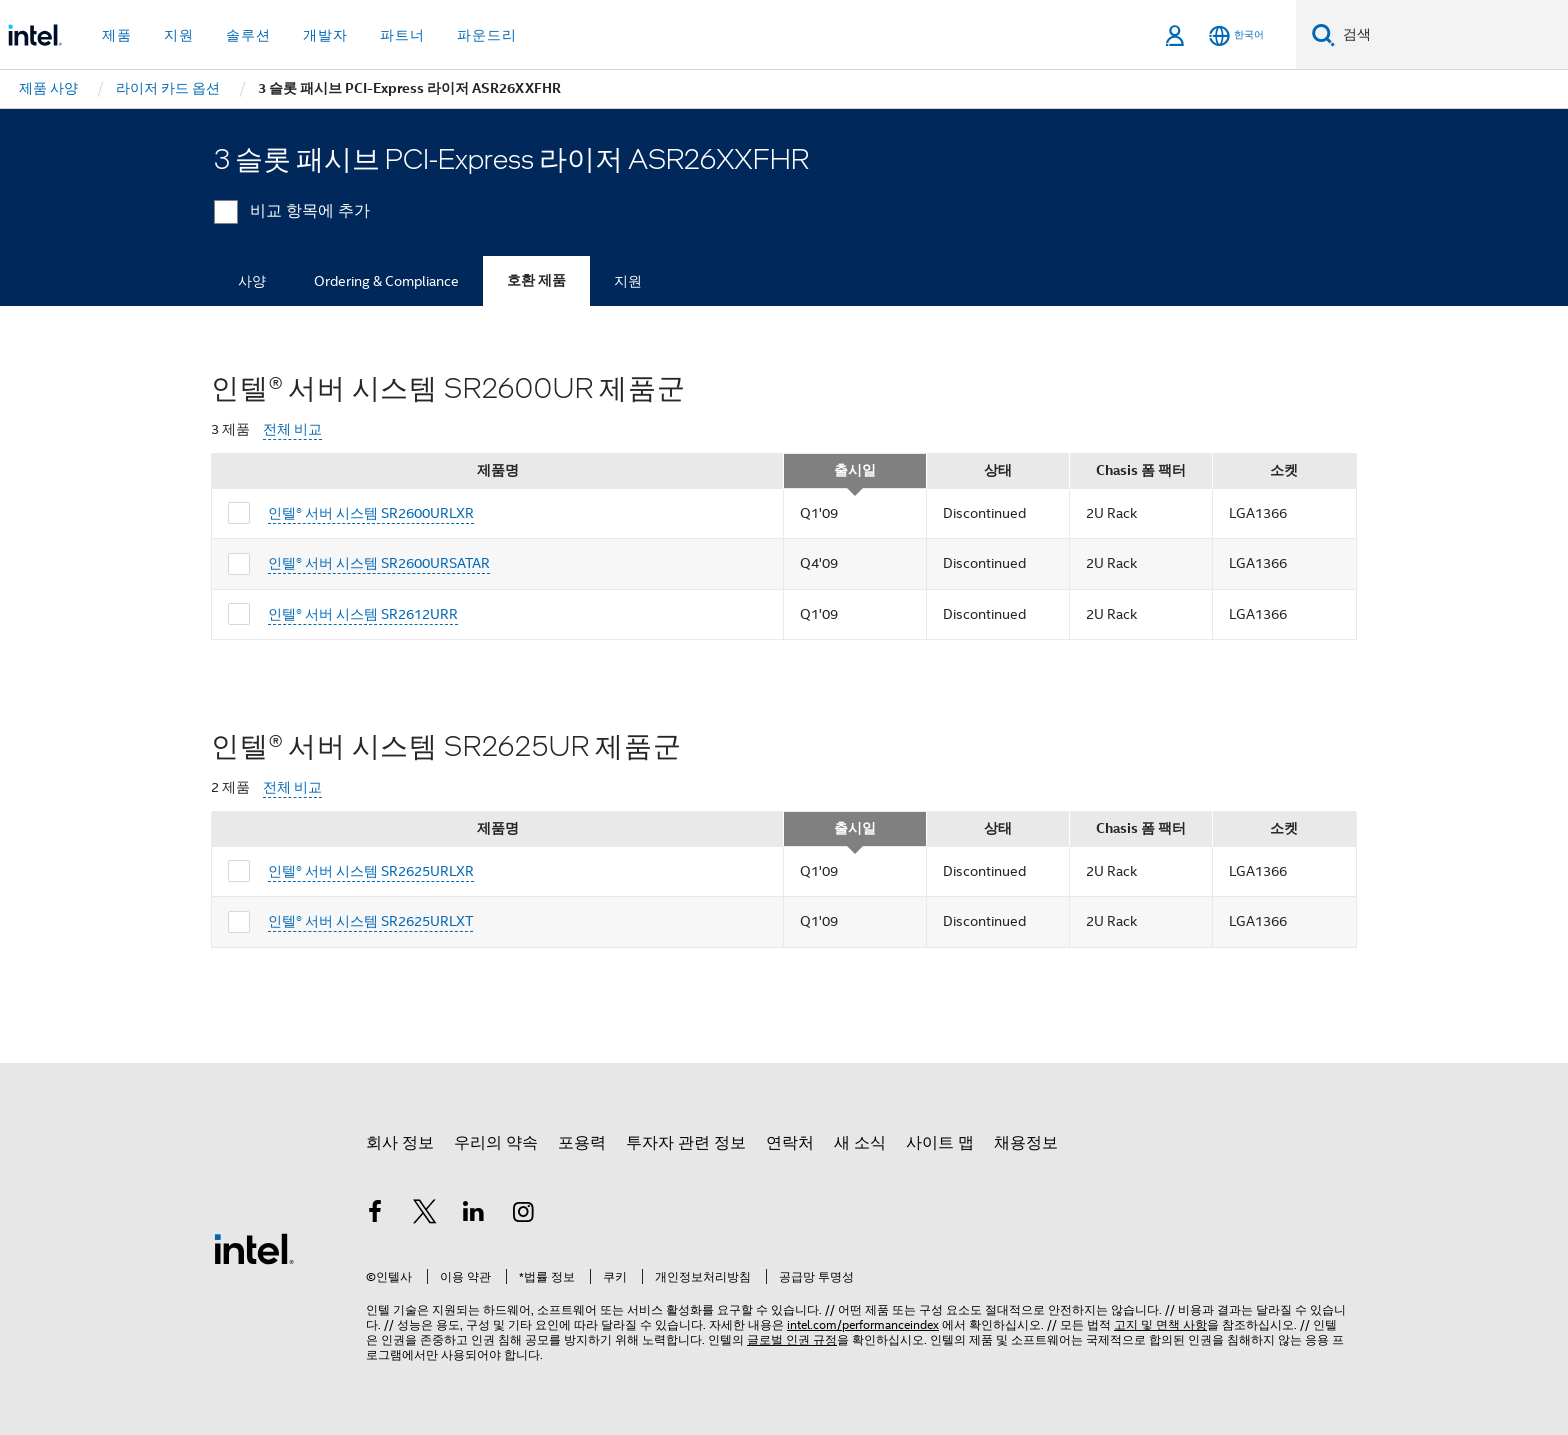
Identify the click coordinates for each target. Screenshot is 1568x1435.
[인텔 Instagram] (524, 1215)
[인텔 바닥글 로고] (254, 1248)
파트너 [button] (402, 35)
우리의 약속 (496, 1143)
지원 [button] (179, 35)
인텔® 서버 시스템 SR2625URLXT (370, 921)
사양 (252, 281)
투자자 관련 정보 (686, 1143)
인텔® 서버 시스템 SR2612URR (363, 614)
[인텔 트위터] (425, 1215)
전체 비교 (292, 429)
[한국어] (1236, 35)
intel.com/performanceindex (863, 1324)
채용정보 (1026, 1143)
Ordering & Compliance (386, 281)
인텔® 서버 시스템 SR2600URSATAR (379, 563)
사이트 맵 (940, 1143)
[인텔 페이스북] (375, 1215)
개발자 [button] (325, 35)
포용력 (582, 1143)
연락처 (790, 1143)
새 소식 (860, 1143)
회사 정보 (400, 1143)
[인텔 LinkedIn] (474, 1215)
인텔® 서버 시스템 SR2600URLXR (371, 513)
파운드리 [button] (487, 35)
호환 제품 (536, 280)
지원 (628, 281)
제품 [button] (117, 35)
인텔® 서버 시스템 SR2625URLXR (371, 871)
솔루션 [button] (248, 35)
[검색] (1323, 34)
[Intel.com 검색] (1451, 35)
